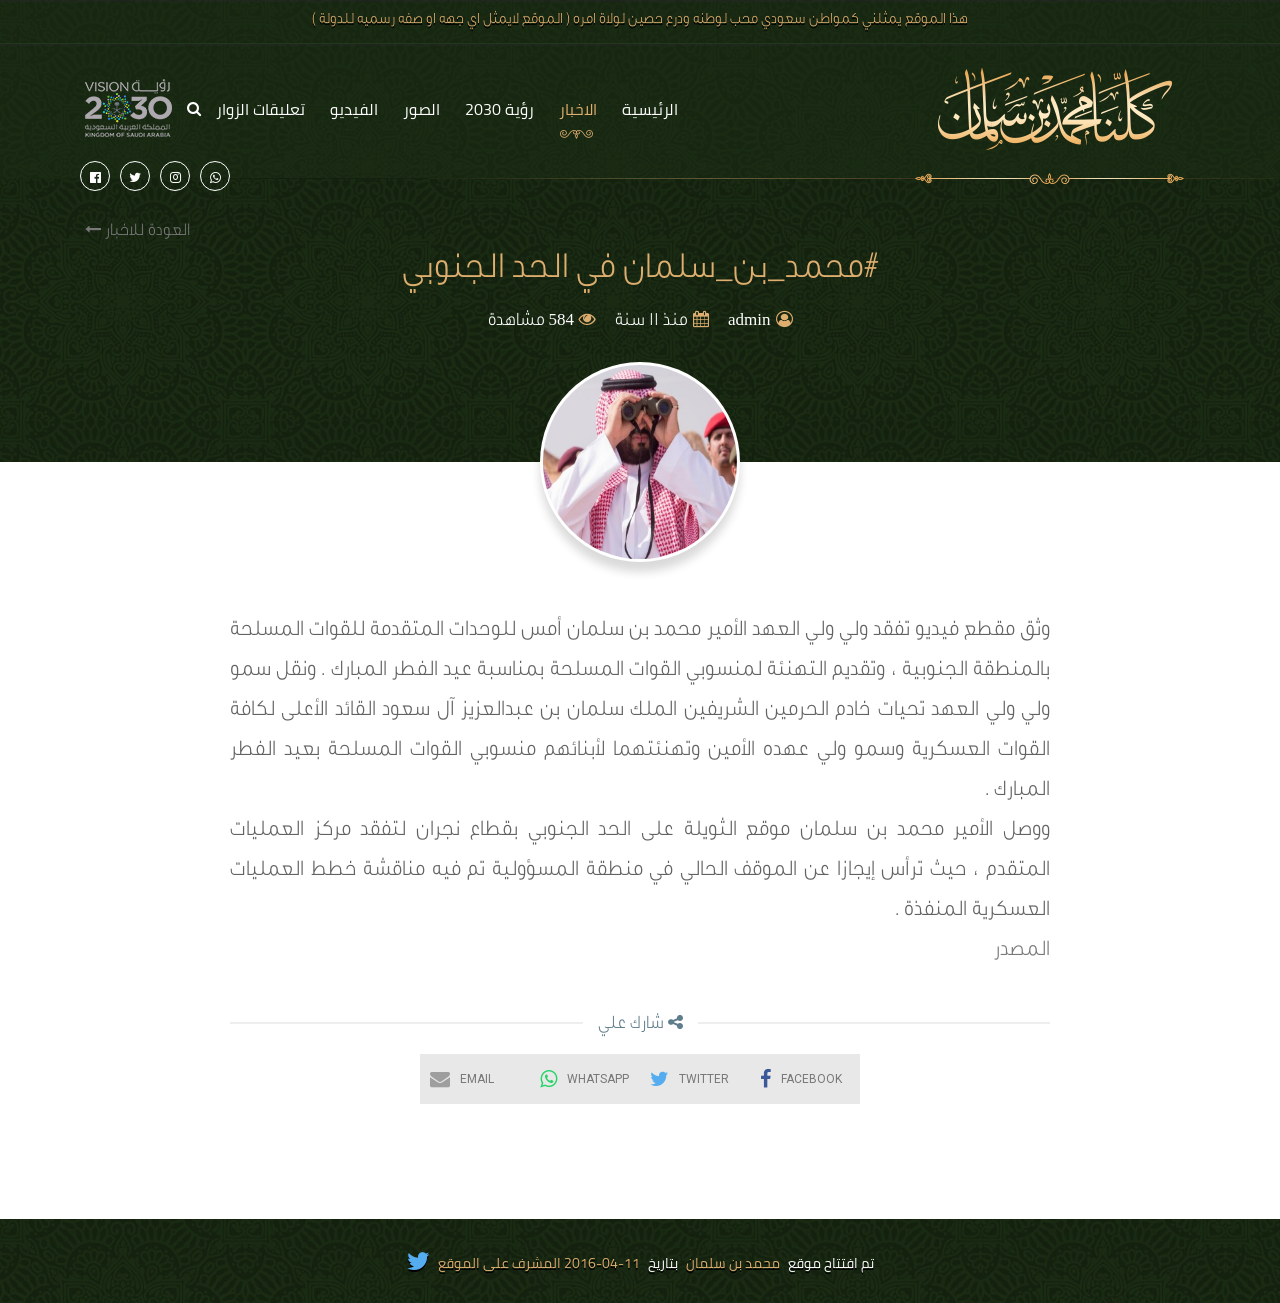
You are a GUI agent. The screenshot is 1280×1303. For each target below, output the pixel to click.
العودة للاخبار (137, 230)
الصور (421, 109)
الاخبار (578, 109)
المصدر (1022, 952)
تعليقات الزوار (260, 109)
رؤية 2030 (499, 109)
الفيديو (354, 109)
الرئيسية (650, 109)
